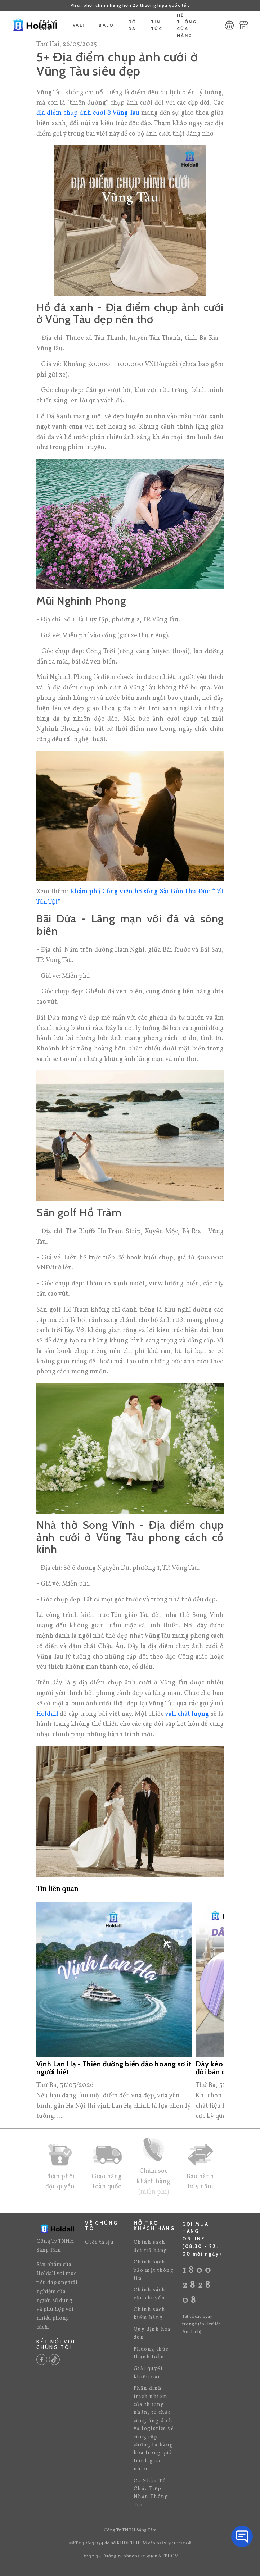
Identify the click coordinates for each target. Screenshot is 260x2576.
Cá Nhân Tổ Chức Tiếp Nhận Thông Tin (151, 2492)
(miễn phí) (153, 2192)
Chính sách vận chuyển (149, 2294)
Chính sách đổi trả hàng (150, 2246)
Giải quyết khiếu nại (148, 2372)
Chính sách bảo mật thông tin (154, 2270)
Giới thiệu (99, 2242)
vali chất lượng (187, 1714)
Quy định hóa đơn (152, 2333)
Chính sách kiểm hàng (149, 2313)
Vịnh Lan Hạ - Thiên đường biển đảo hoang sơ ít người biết (114, 2068)
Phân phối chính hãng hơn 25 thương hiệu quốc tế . (130, 5)
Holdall (47, 1714)
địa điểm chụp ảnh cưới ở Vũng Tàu (87, 113)
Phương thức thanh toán (151, 2353)
